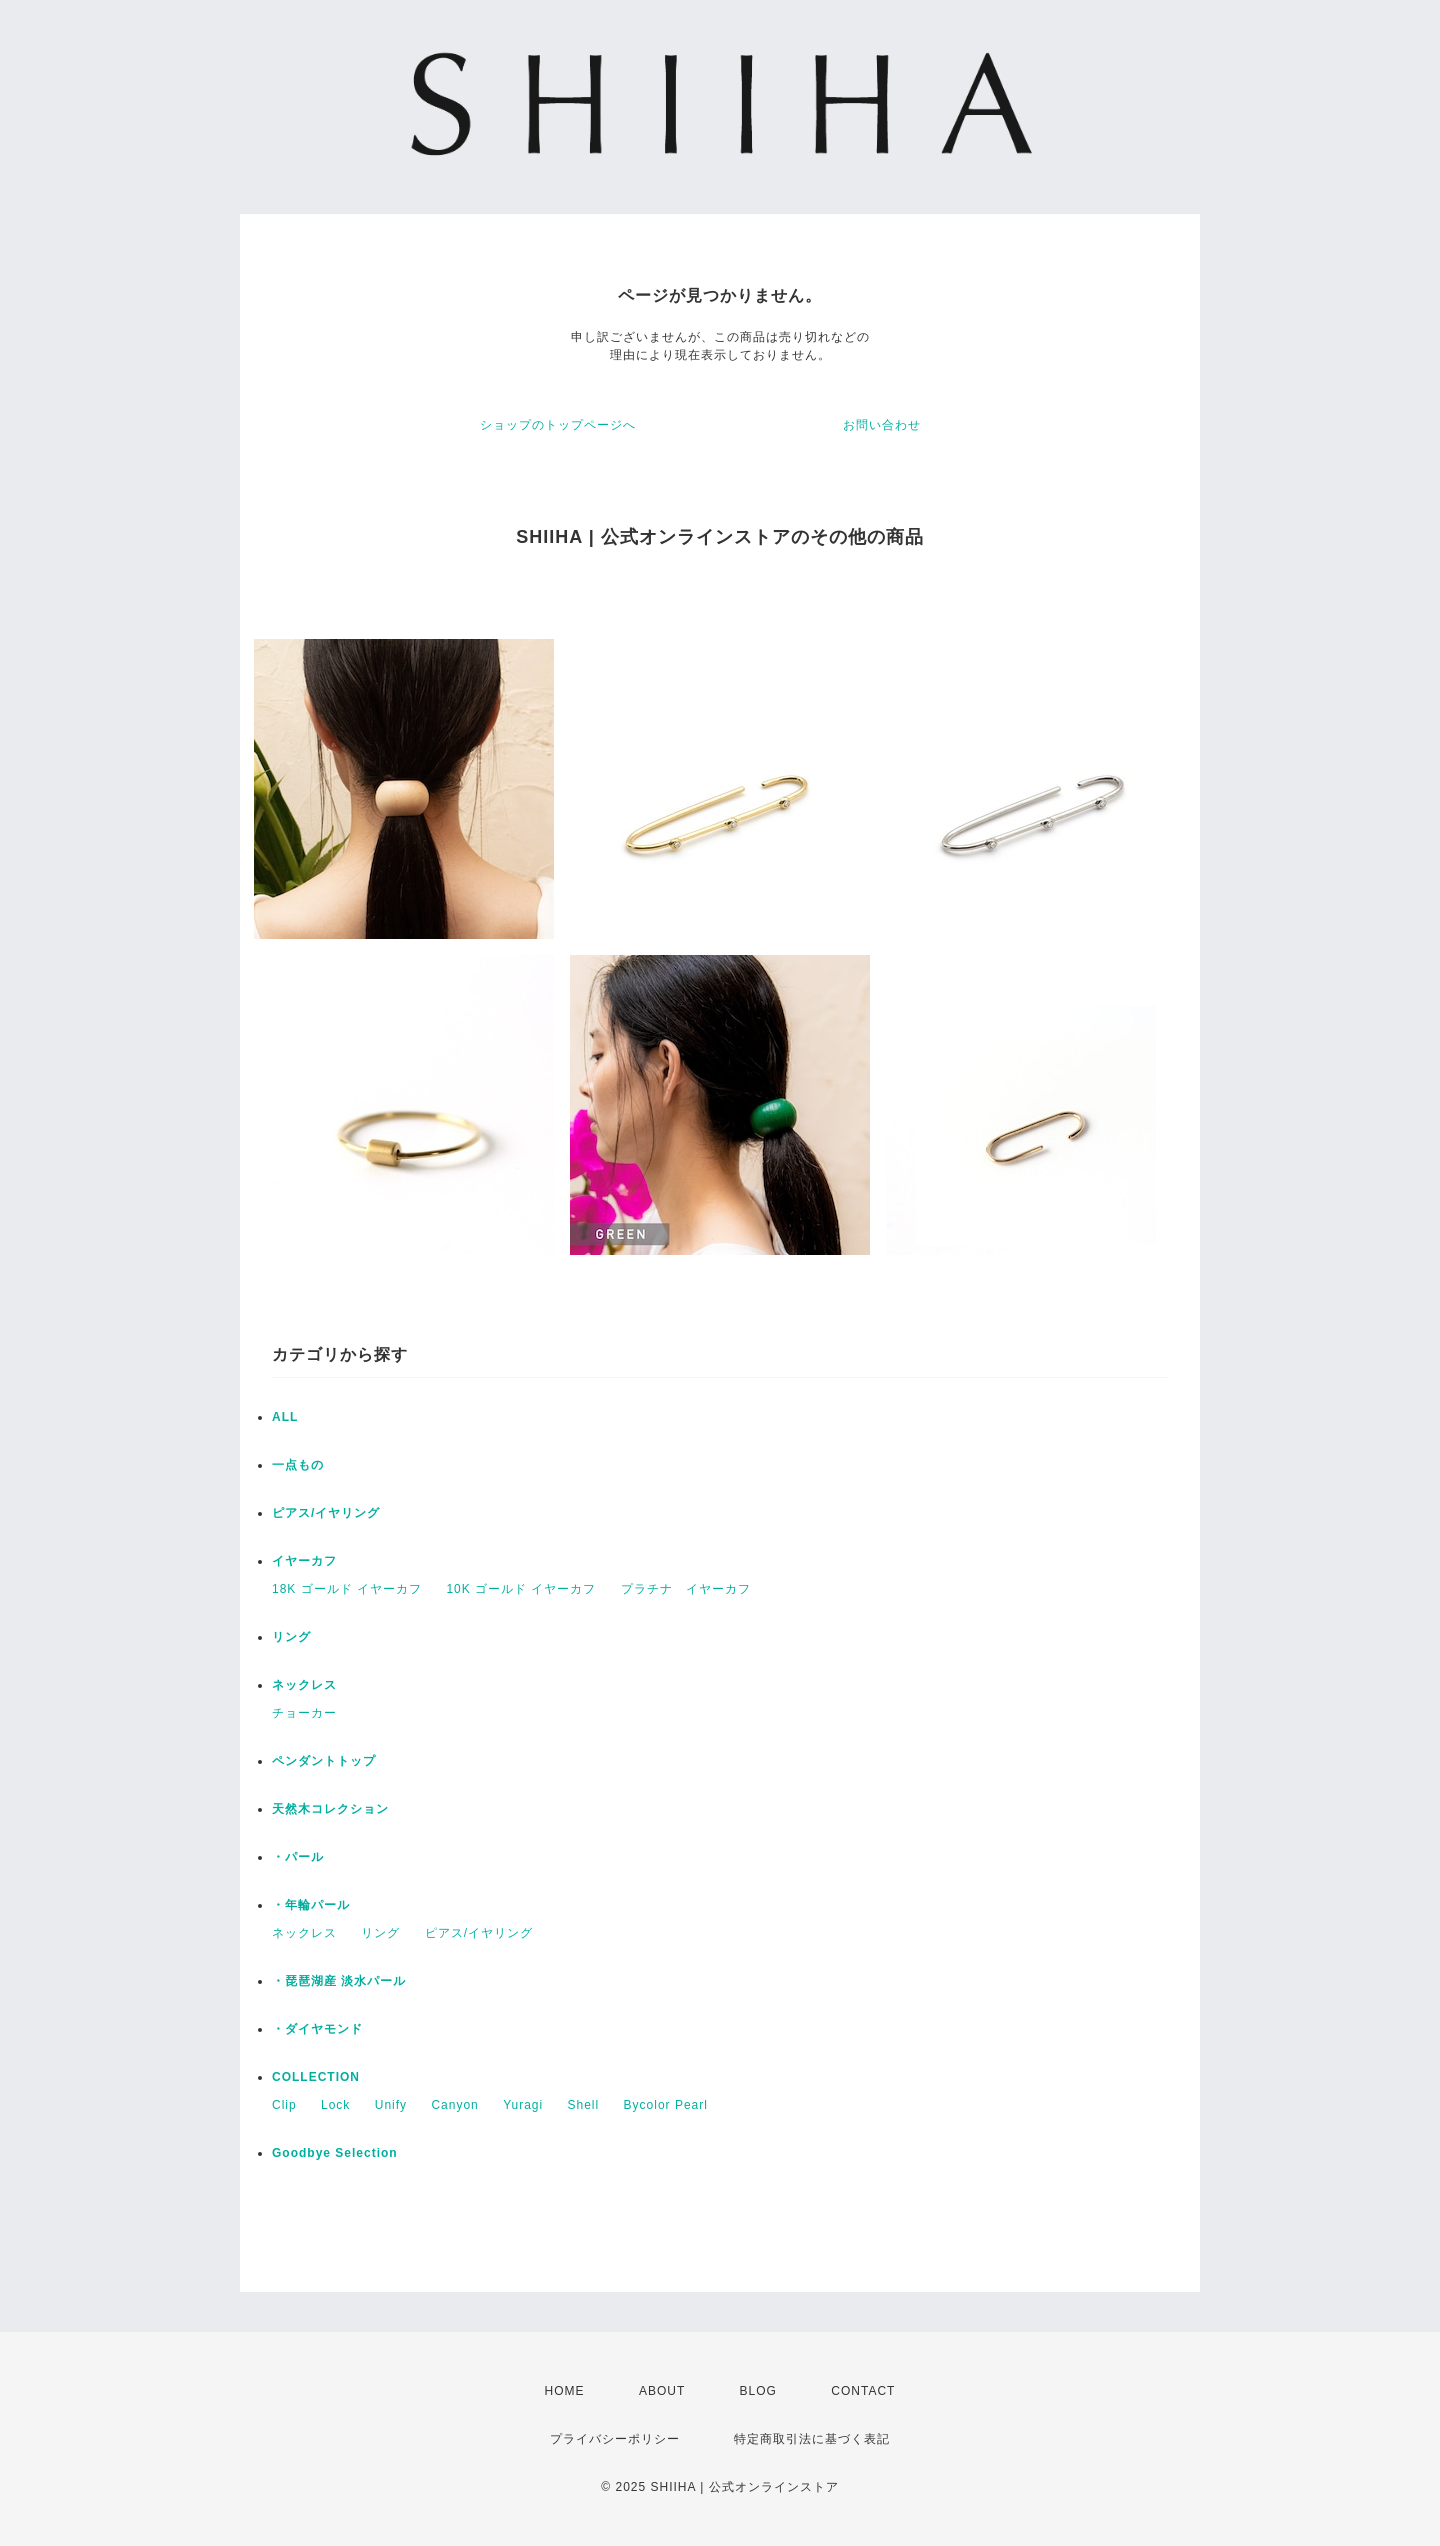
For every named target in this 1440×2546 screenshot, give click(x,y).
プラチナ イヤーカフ (686, 1589)
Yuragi (523, 2105)
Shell (584, 2105)
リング (291, 1637)
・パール (298, 1857)
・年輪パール (311, 1905)
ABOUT (662, 2391)
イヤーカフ (304, 1561)
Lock (335, 2105)
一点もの (298, 1465)
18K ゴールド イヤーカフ (347, 1589)
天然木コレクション (330, 1809)
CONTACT (863, 2391)
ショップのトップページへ (558, 425)
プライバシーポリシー (615, 2439)
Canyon (454, 2105)
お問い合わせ (882, 425)
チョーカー (304, 1713)
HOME (565, 2391)
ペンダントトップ (324, 1761)
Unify (391, 2105)
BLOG (758, 2391)
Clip (284, 2105)
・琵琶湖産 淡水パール (339, 1981)
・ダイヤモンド (317, 2029)
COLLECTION (316, 2077)
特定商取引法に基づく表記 (812, 2439)
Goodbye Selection (335, 2153)
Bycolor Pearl (666, 2105)
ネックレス (304, 1685)
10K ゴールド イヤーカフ (521, 1589)
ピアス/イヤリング (326, 1513)
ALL (285, 1417)
